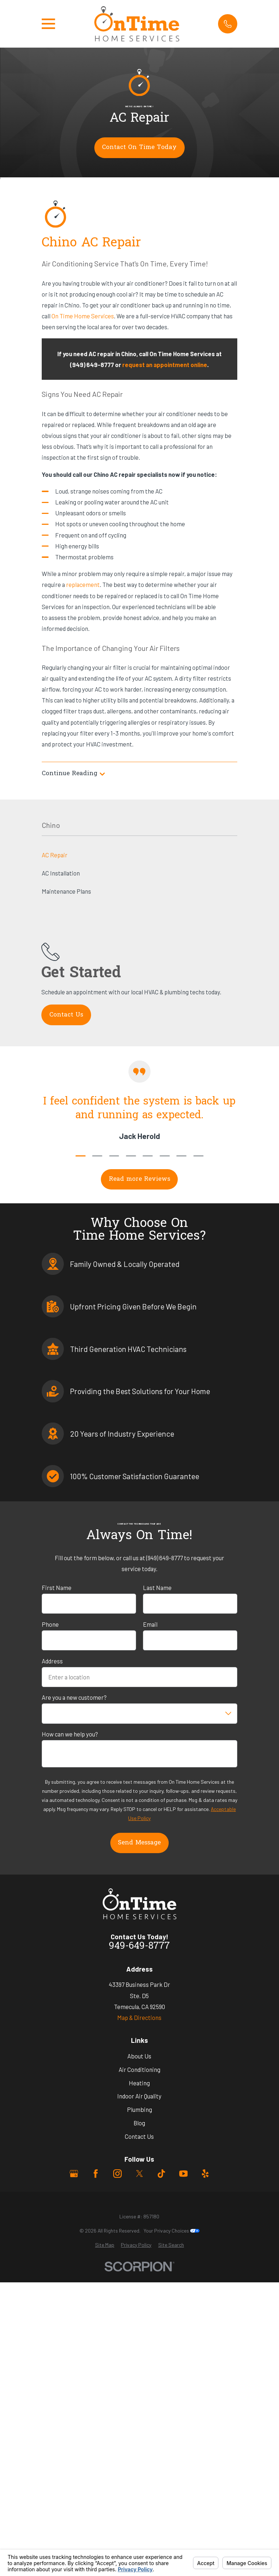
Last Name (157, 1587)
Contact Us (139, 2136)
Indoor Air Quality (139, 2096)
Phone (50, 1624)
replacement (83, 584)
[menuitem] (104, 2244)
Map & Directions (139, 2017)
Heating (139, 2082)
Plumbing (139, 2109)
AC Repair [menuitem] (54, 854)
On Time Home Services (83, 315)
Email (150, 1624)
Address (52, 1661)
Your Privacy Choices (172, 2230)
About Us (139, 2056)
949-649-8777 (139, 1946)
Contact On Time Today (139, 147)
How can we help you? (70, 1734)
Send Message (139, 1843)
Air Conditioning (139, 2069)
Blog (139, 2122)
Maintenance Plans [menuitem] (66, 891)
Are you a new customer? (74, 1697)
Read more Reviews (139, 1179)
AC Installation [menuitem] (61, 873)
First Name (56, 1587)
